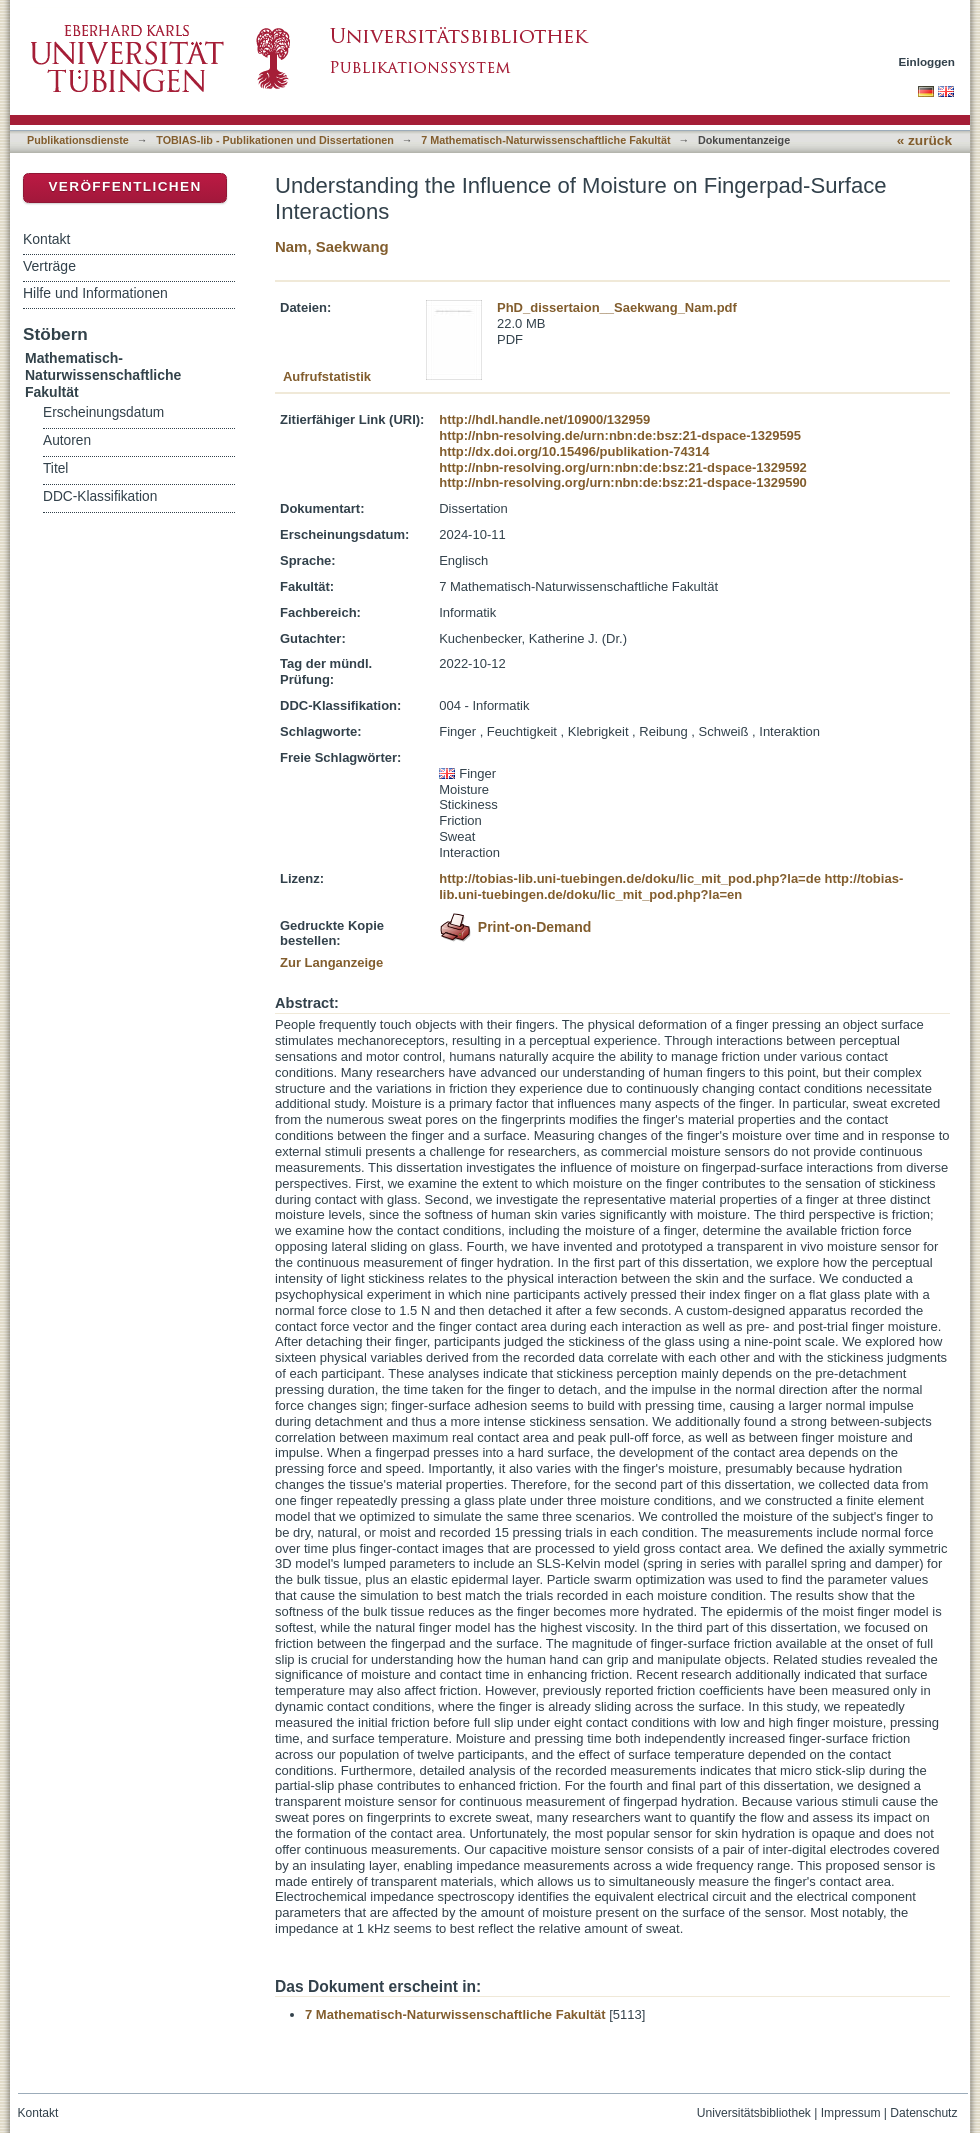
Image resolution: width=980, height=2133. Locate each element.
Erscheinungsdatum (103, 412)
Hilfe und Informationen (95, 293)
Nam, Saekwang (332, 246)
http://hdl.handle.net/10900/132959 (544, 419)
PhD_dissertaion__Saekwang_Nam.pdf (617, 307)
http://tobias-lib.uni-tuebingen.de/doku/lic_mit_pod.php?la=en (671, 886)
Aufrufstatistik (327, 376)
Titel (55, 468)
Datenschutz (923, 2113)
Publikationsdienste (78, 140)
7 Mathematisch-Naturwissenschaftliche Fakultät (545, 140)
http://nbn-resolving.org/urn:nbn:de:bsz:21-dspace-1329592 (623, 467)
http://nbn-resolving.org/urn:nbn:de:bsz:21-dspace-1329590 (623, 482)
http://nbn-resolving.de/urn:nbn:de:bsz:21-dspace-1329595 (620, 435)
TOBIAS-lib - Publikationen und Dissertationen (275, 140)
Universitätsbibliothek (754, 2113)
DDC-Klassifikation (100, 496)
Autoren (67, 440)
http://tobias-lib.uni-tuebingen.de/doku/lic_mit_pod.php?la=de (630, 878)
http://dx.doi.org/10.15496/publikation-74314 (574, 451)
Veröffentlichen (124, 186)
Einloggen (927, 61)
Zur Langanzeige (331, 962)
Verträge (49, 266)
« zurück (924, 140)
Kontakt (46, 239)
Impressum (851, 2113)
